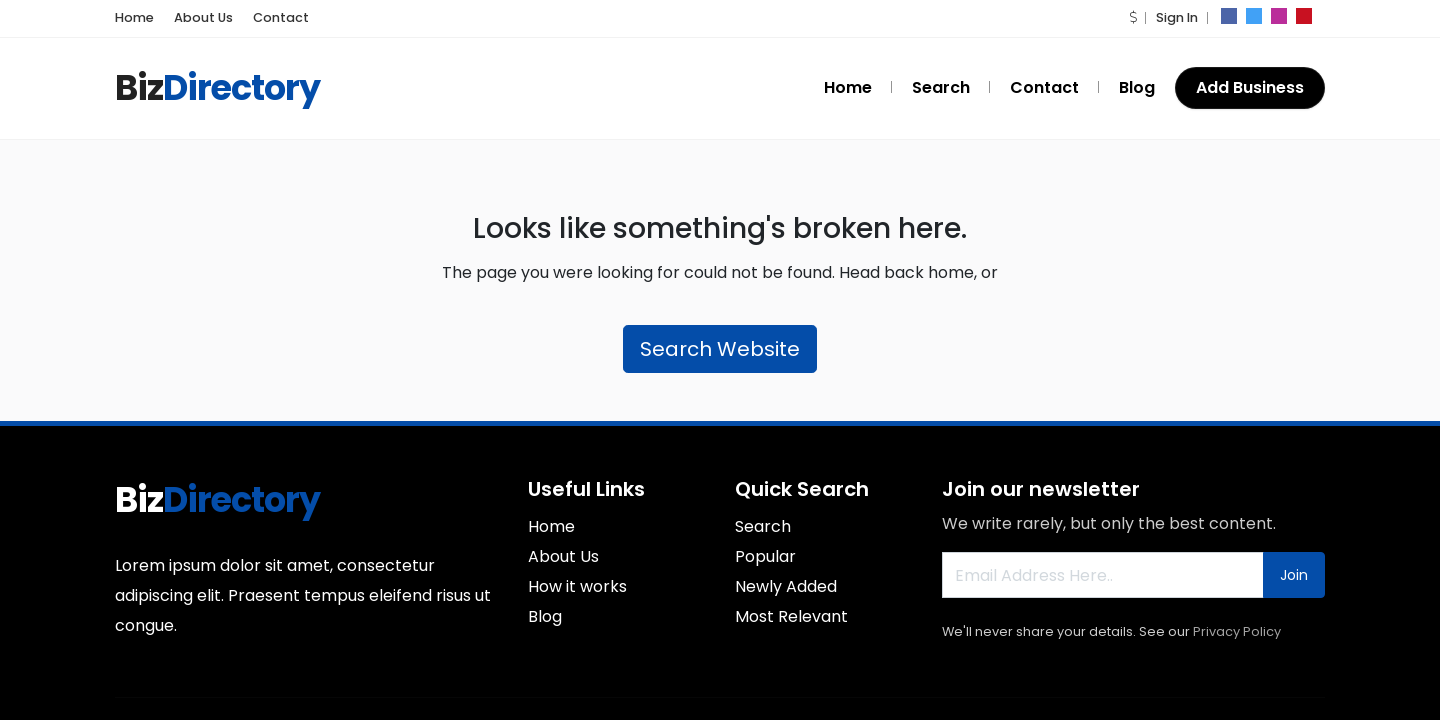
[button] (1134, 17)
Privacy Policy (1237, 631)
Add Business (1250, 87)
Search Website (720, 349)
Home (132, 17)
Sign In (1176, 17)
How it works (577, 586)
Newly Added (786, 586)
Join (1294, 575)
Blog (1139, 87)
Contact (264, 17)
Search (954, 87)
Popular (765, 556)
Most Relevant (791, 616)
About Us (195, 17)
